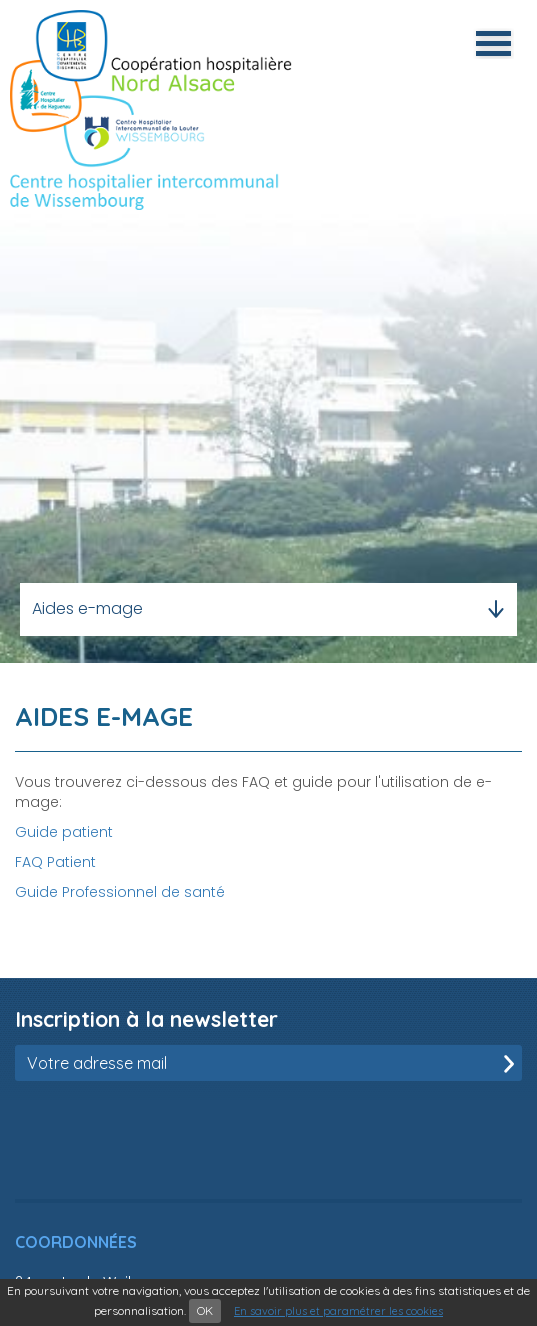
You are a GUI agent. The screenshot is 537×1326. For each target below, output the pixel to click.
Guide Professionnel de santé (120, 892)
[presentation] (167, 1130)
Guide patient (64, 832)
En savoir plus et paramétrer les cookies (338, 1311)
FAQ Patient (55, 862)
